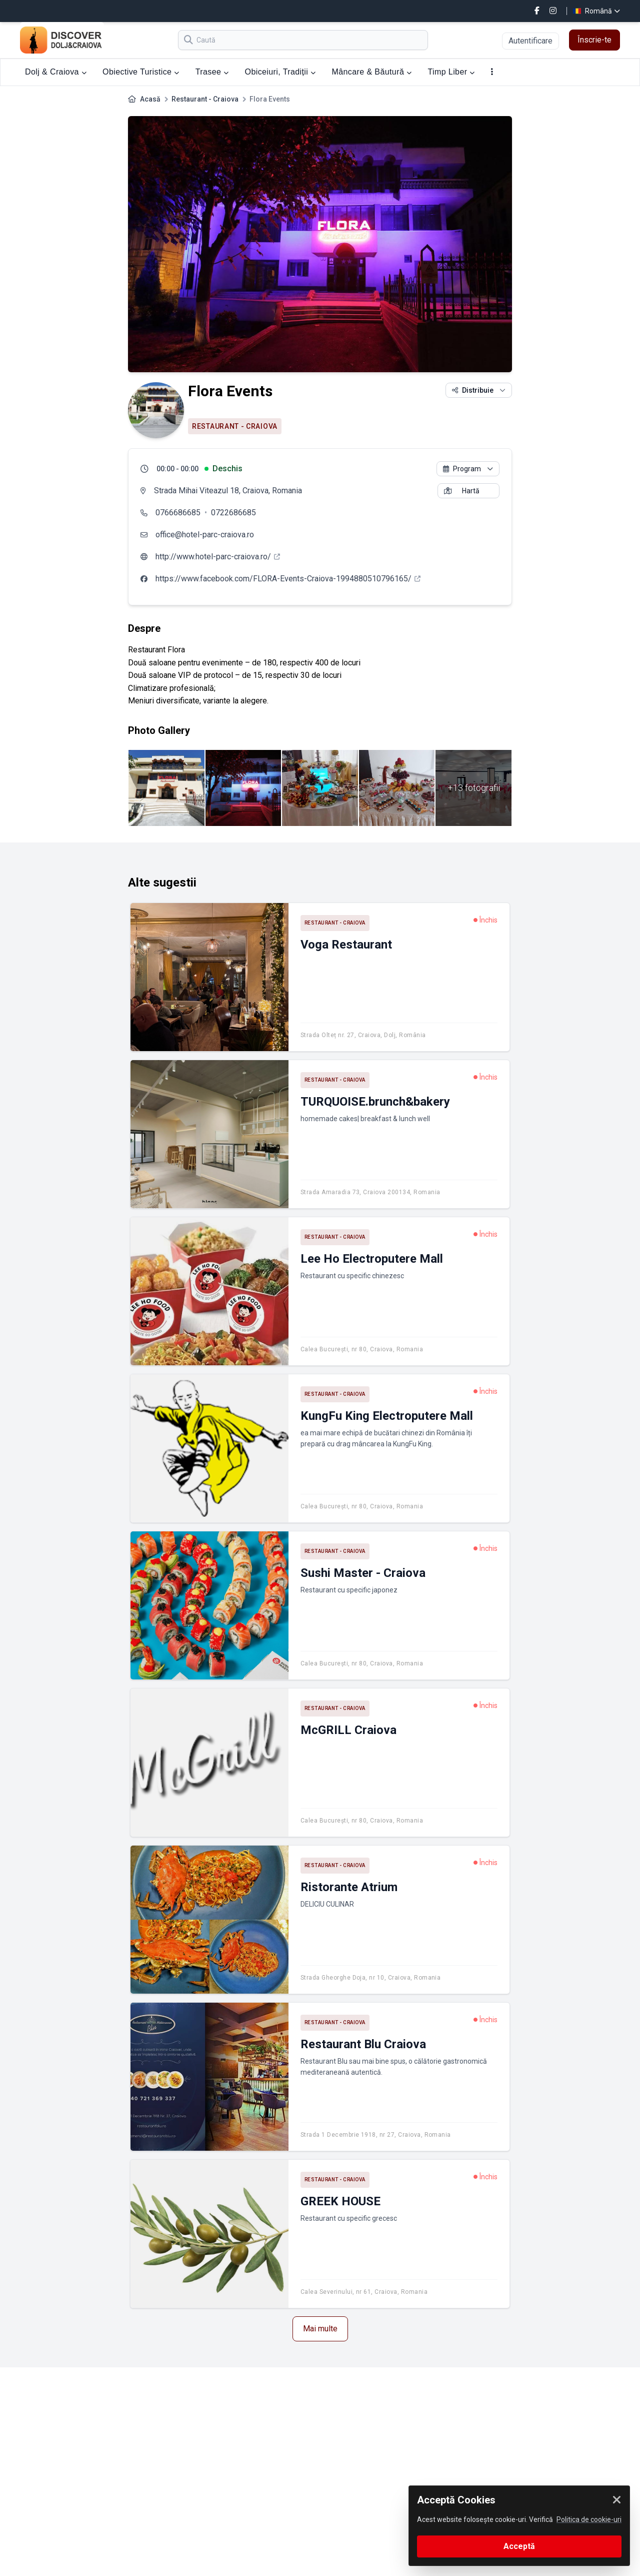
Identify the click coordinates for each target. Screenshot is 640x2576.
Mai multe (320, 2328)
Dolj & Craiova (55, 72)
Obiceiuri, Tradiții (280, 72)
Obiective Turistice (141, 72)
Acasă (150, 99)
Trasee (212, 72)
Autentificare (530, 41)
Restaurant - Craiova (205, 99)
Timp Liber (451, 72)
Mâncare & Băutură (372, 72)
